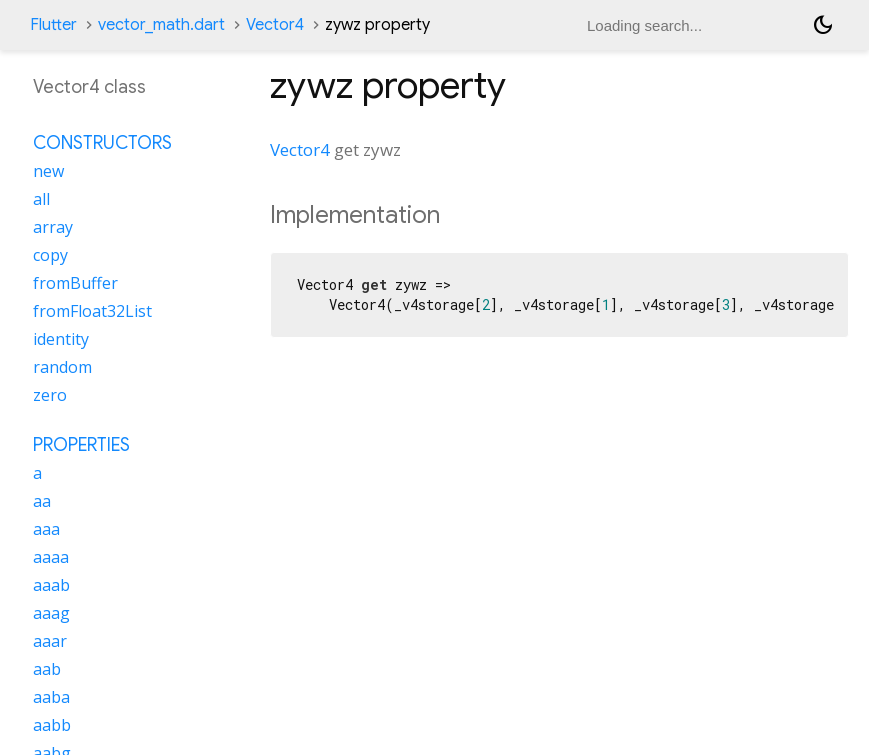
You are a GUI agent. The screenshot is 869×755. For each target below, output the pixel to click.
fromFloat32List (92, 311)
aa (42, 501)
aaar (50, 641)
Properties (81, 445)
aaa (46, 529)
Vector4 (275, 25)
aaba (51, 697)
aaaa (51, 557)
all (41, 199)
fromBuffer (75, 283)
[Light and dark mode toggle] (823, 25)
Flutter (53, 25)
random (62, 367)
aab (47, 669)
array (53, 227)
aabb (52, 725)
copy (50, 255)
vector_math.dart (161, 25)
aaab (51, 585)
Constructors (102, 143)
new (48, 171)
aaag (51, 613)
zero (50, 395)
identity (61, 339)
